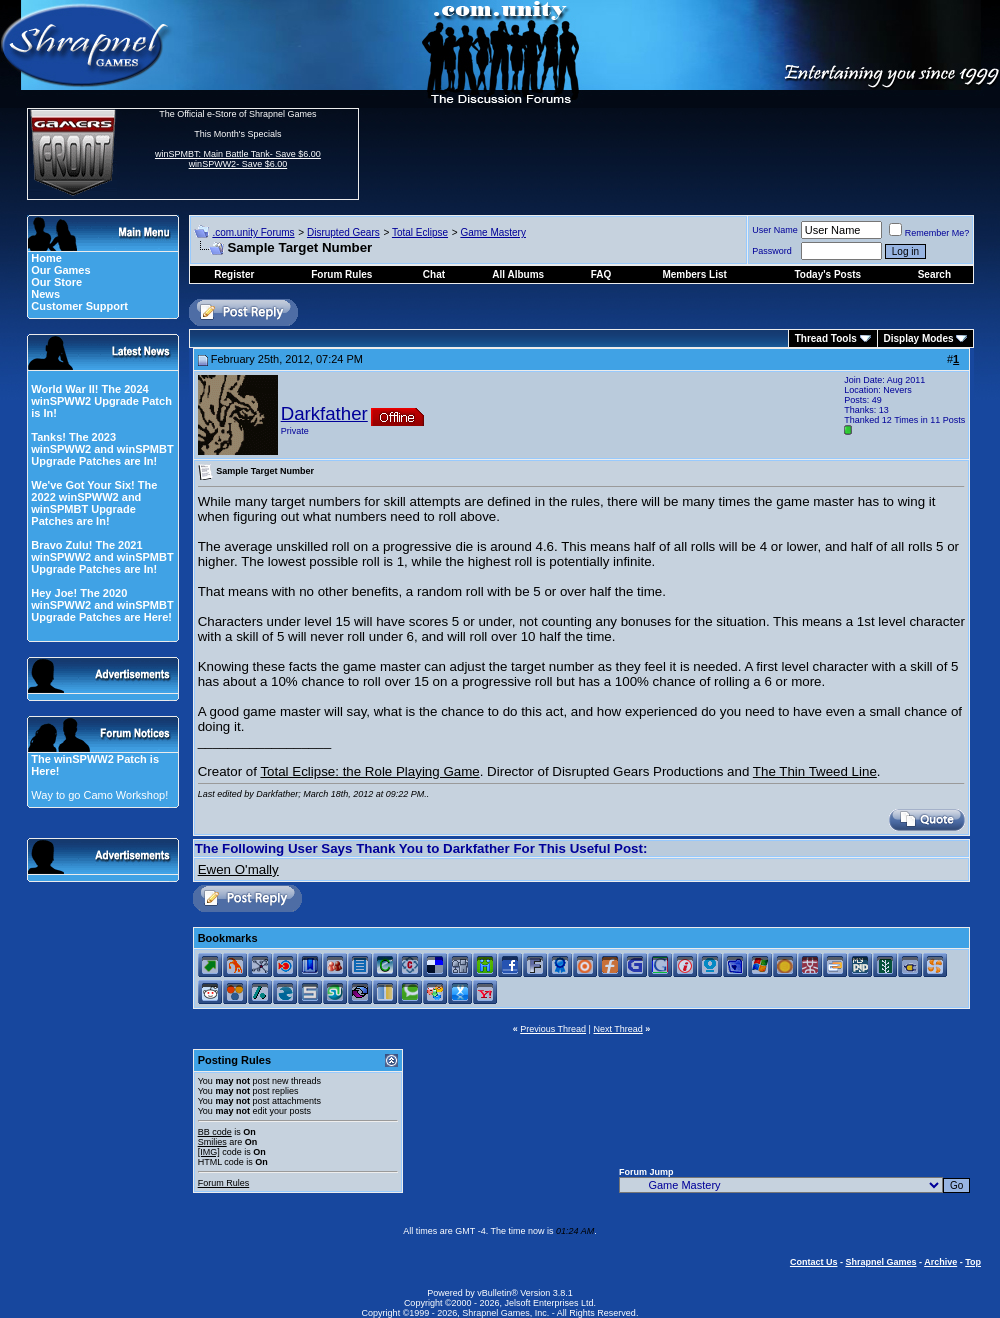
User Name (775, 230)
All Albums (518, 274)
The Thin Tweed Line (815, 771)
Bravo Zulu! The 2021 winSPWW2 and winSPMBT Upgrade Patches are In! (102, 557)
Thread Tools (826, 338)
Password (772, 251)
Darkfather (324, 413)
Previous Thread (553, 1029)
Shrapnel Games (880, 1262)
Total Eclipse (420, 232)
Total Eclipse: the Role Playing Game (369, 771)
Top (973, 1262)
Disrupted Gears (343, 232)
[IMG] (209, 1152)
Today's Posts (828, 274)
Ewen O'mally (238, 869)
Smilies (212, 1142)
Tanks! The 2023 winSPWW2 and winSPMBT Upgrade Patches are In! (102, 449)
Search (934, 274)
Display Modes (919, 338)
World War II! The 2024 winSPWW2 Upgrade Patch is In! (101, 401)
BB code (215, 1132)
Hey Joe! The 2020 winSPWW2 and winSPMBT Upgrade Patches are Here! (102, 605)
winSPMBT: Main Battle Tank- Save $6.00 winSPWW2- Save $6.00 (238, 159)
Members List (694, 274)
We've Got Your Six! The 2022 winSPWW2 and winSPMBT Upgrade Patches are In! (94, 503)
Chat (434, 274)
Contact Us (814, 1262)
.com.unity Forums (253, 232)
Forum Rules (224, 1183)
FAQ (601, 274)
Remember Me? (929, 233)
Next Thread (617, 1029)
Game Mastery (493, 232)
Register (234, 274)
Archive (940, 1262)
